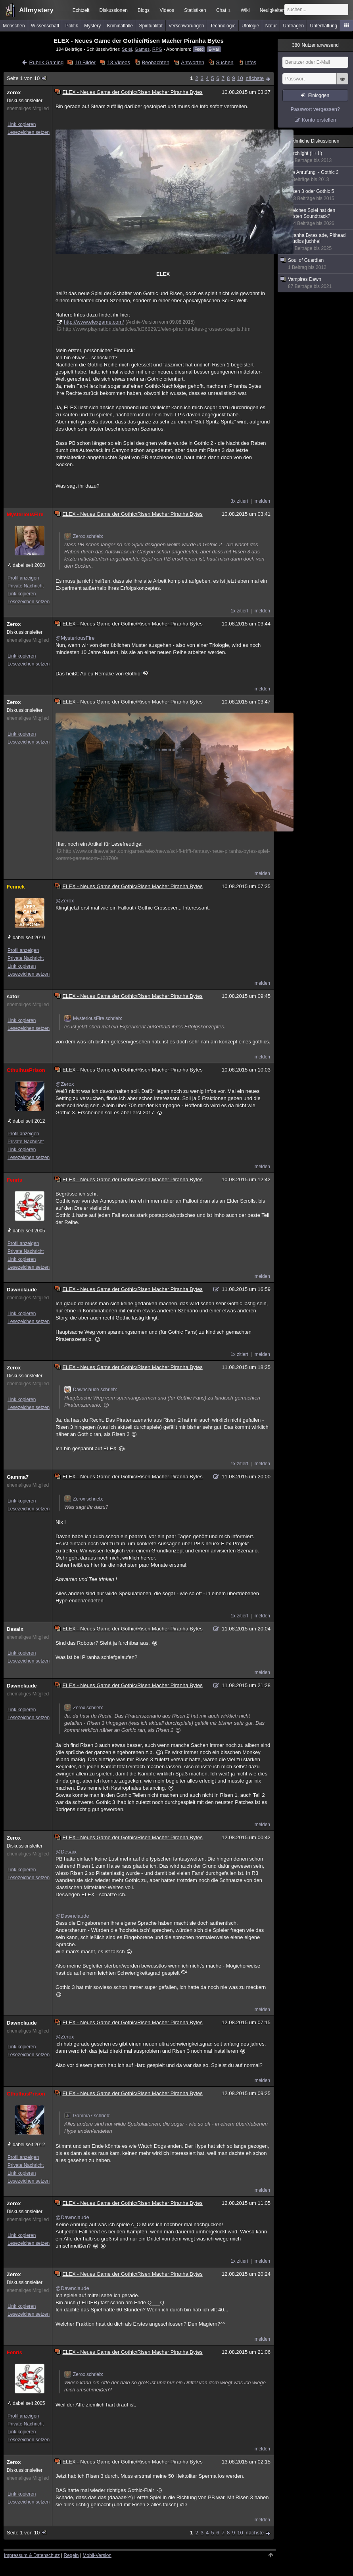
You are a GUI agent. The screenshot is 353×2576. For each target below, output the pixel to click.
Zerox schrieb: (83, 536)
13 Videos (118, 62)
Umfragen (293, 26)
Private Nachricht (26, 586)
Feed (198, 49)
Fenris (14, 1180)
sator (13, 996)
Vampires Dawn (315, 283)
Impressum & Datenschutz (32, 2555)
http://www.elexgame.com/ (94, 322)
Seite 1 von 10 (27, 78)
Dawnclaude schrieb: (90, 1389)
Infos (250, 62)
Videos (167, 10)
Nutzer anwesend (315, 45)
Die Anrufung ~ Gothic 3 (315, 176)
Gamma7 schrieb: (87, 2115)
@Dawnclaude (72, 1916)
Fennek (16, 887)
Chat (223, 10)
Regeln (71, 2555)
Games (142, 48)
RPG (157, 48)
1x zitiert (239, 611)
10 (240, 78)
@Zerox (65, 901)
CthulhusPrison (26, 1070)
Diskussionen (113, 10)
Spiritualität (150, 26)
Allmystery (36, 10)
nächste (255, 78)
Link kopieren (22, 124)
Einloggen (318, 95)
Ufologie (250, 26)
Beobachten (155, 62)
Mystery (92, 26)
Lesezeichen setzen (29, 132)
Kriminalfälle (120, 26)
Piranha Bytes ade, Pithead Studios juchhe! (315, 242)
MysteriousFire (25, 514)
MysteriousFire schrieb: (93, 1018)
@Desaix (66, 1852)
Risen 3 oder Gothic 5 (315, 195)
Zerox (14, 92)
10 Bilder (85, 62)
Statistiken (195, 10)
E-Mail (213, 49)
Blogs (144, 10)
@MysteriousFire (75, 638)
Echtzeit (81, 10)
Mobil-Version (96, 2555)
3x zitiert (239, 501)
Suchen (224, 62)
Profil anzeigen (23, 578)
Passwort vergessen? (315, 109)
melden (262, 501)
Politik (71, 26)
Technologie (223, 26)
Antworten (192, 62)
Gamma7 (18, 1477)
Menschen (14, 26)
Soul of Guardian (315, 264)
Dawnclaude (22, 1290)
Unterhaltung (324, 26)
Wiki (245, 10)
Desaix (15, 1629)
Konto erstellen (319, 120)
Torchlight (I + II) (315, 157)
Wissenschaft (45, 26)
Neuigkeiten (272, 10)
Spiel (127, 48)
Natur (271, 26)
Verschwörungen (186, 26)
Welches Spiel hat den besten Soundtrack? (315, 217)
